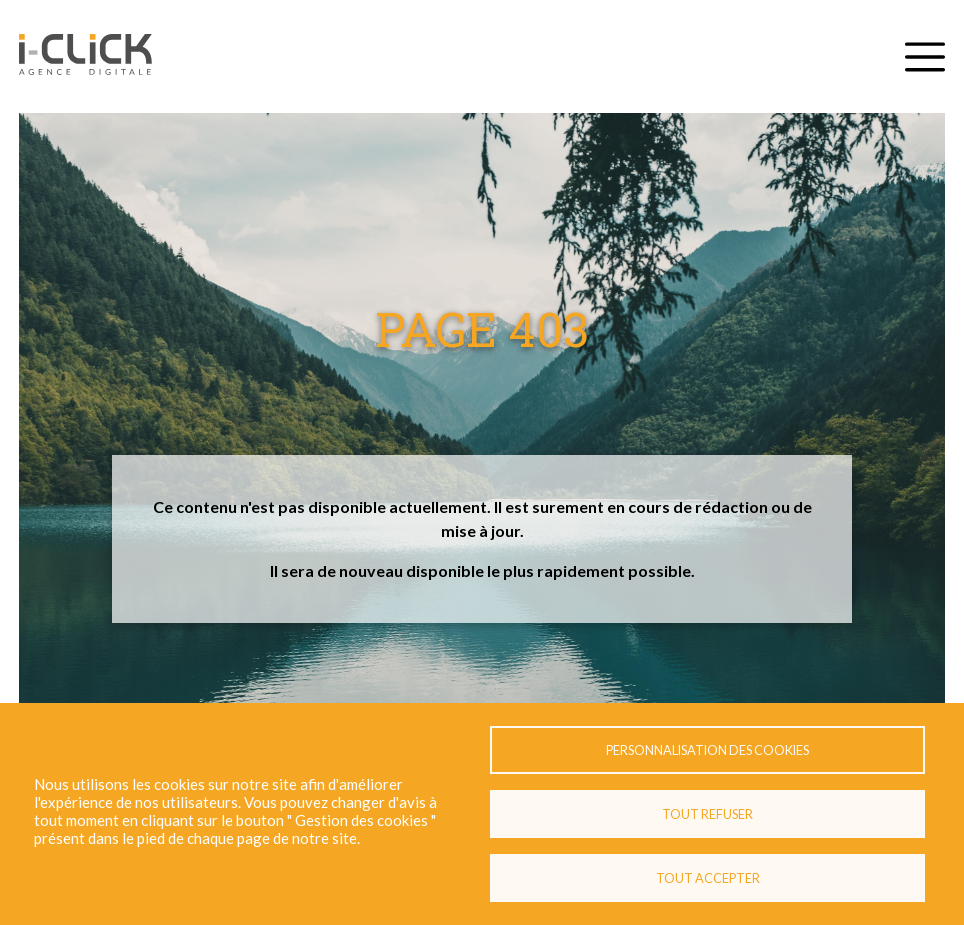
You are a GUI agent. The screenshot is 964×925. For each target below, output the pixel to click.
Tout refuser (707, 814)
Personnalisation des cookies (707, 750)
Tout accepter (708, 878)
